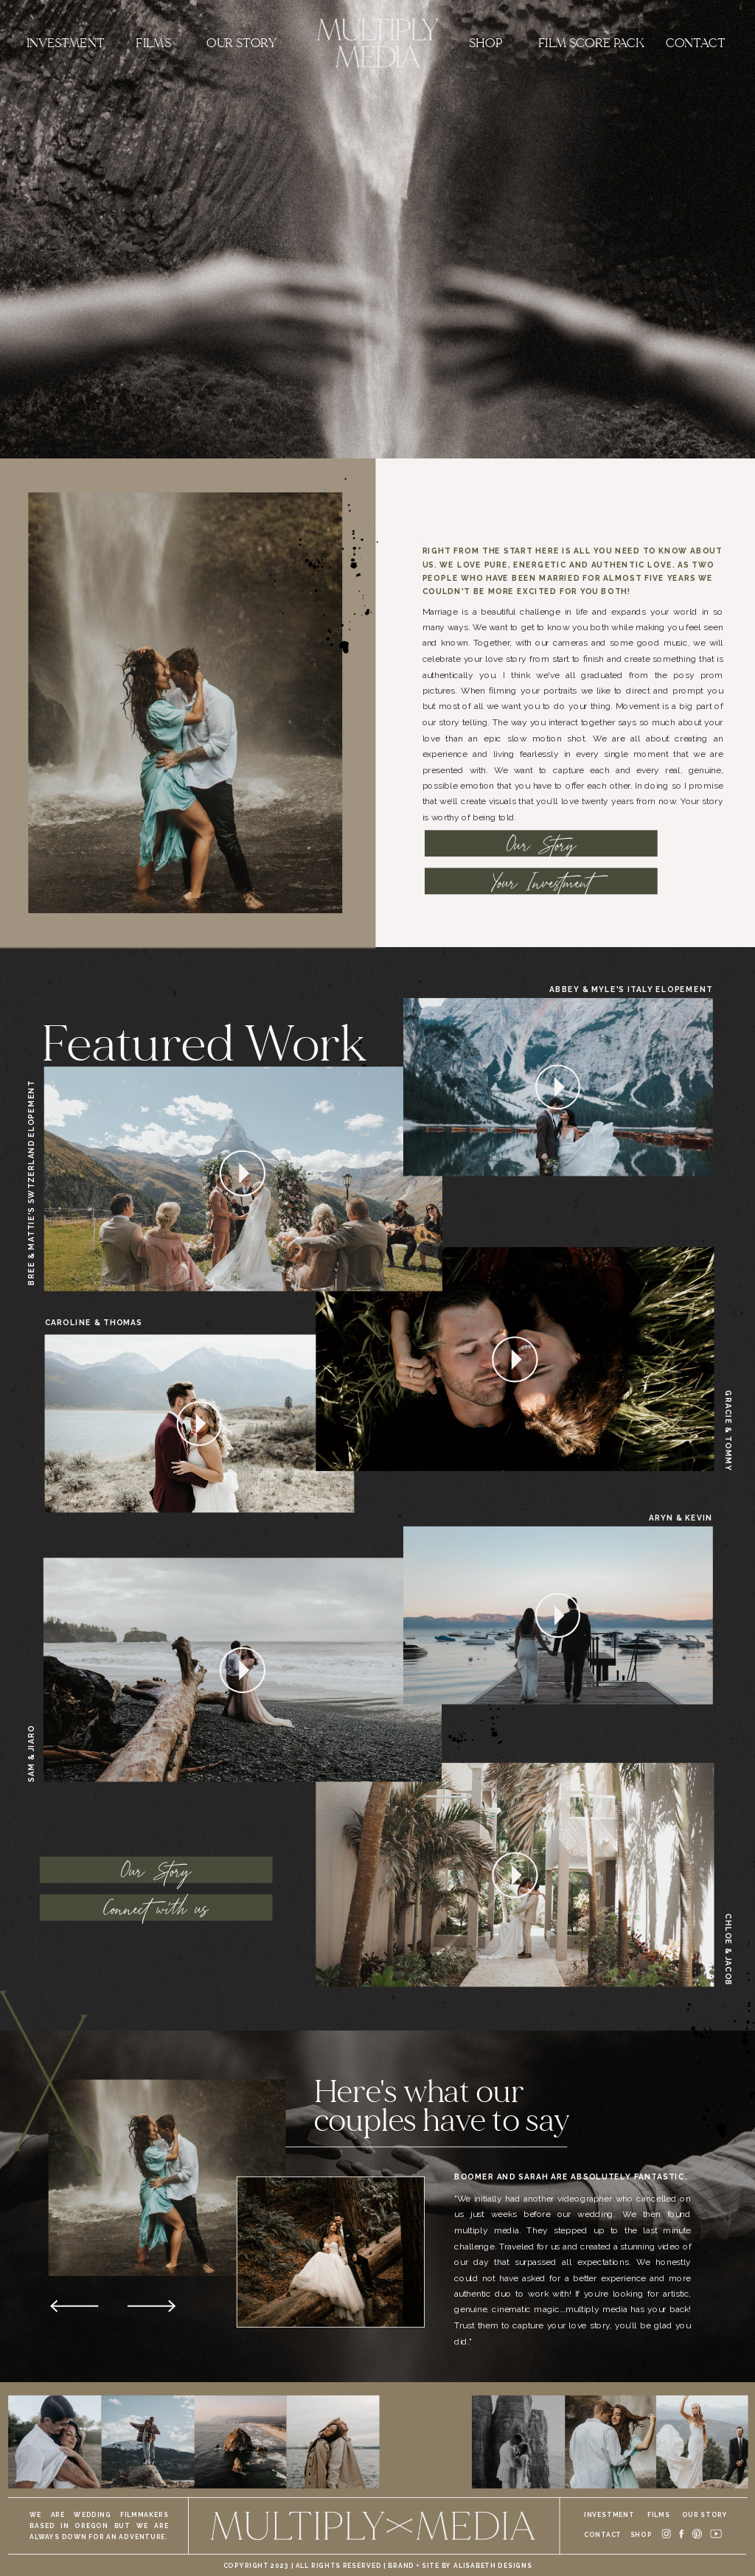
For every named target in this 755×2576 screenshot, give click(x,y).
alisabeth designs (492, 2565)
